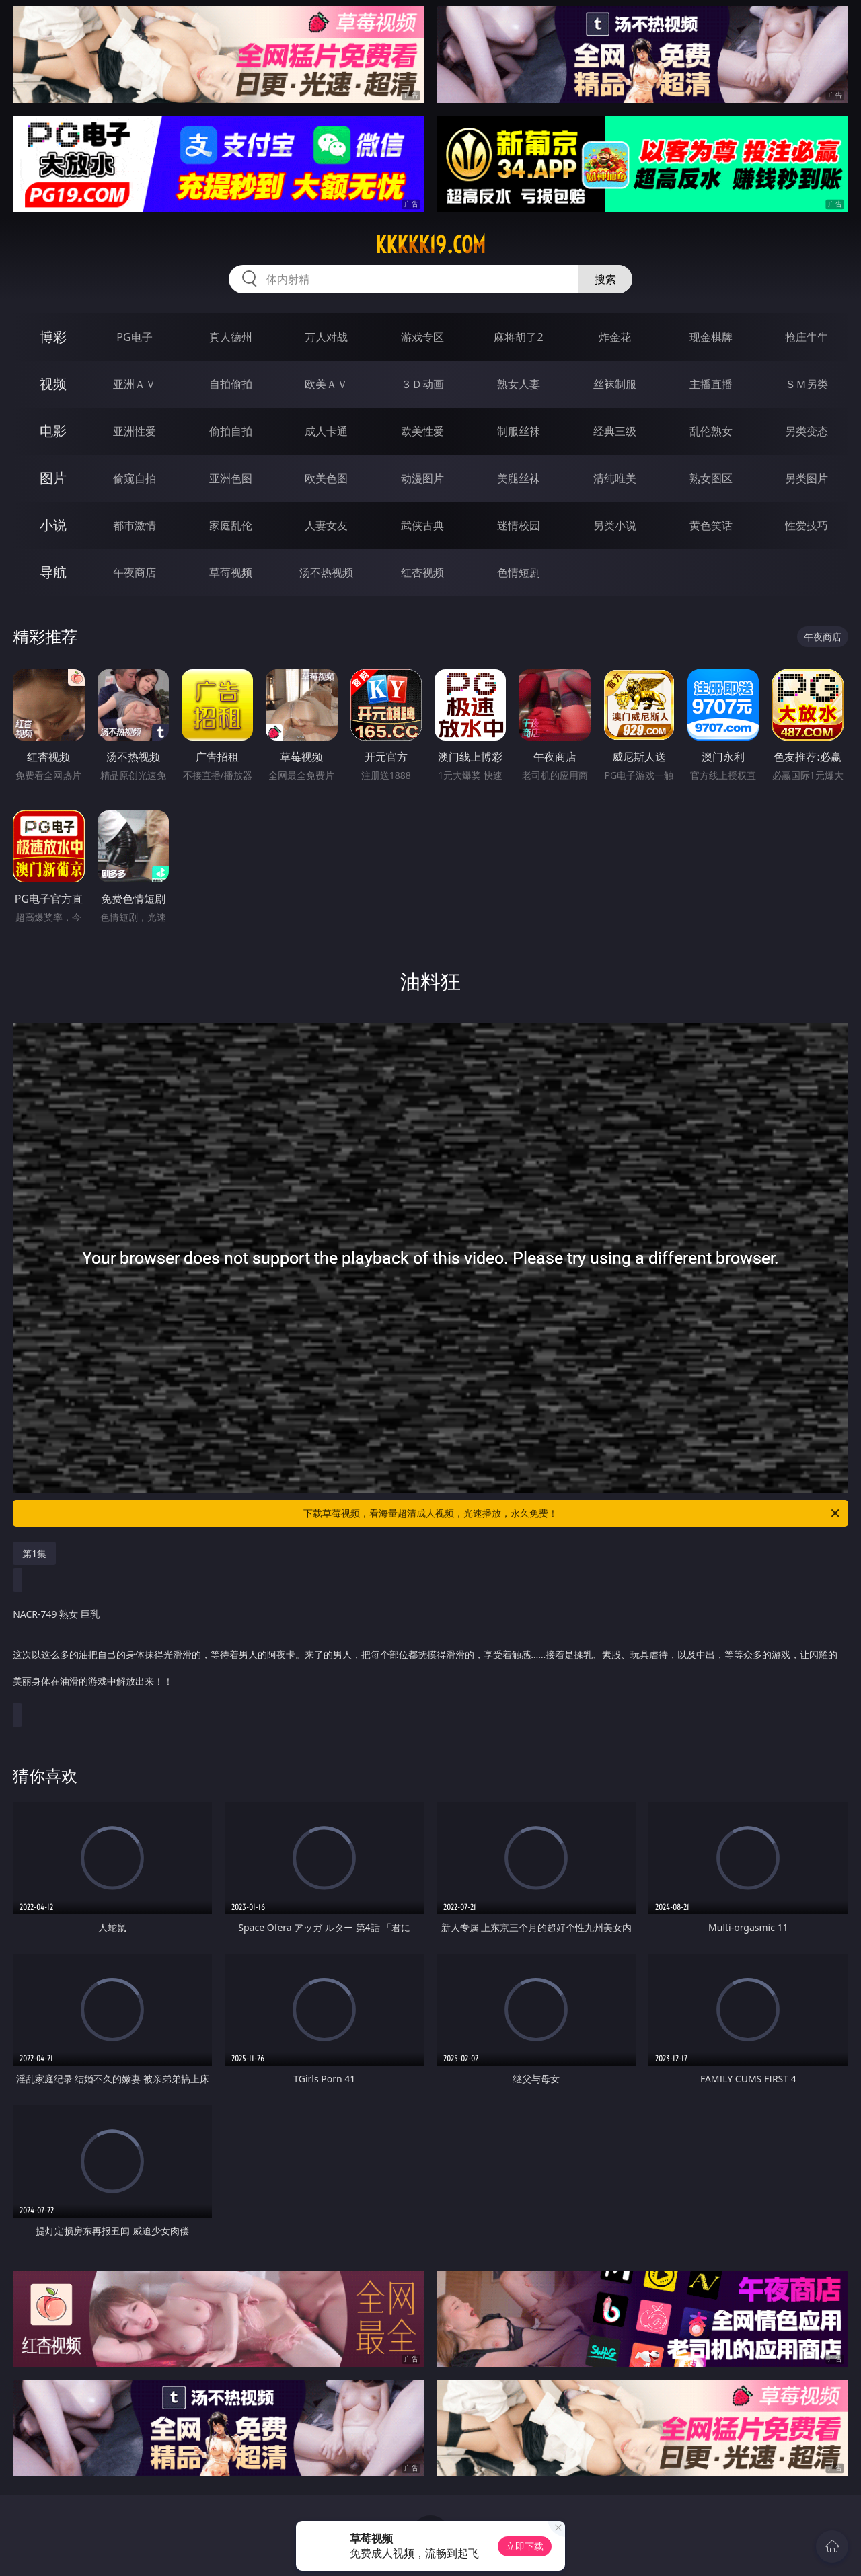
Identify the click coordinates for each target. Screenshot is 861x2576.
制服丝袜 (518, 431)
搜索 (605, 279)
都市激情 (134, 525)
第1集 (34, 1553)
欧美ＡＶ (326, 384)
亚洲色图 (230, 478)
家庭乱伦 (230, 525)
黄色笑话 (711, 525)
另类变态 (806, 431)
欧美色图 (326, 478)
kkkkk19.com (430, 244)
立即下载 (525, 2546)
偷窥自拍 (134, 478)
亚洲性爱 (134, 431)
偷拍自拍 (230, 431)
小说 (53, 525)
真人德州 (230, 337)
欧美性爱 (422, 431)
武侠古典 (422, 525)
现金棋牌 (711, 337)
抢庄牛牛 (806, 337)
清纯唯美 (614, 478)
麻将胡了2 (518, 337)
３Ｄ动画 (422, 384)
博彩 (53, 337)
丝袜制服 (614, 384)
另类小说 (614, 525)
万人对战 (326, 337)
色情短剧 (518, 572)
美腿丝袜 (518, 478)
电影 (53, 431)
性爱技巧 (806, 525)
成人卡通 (326, 431)
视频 (53, 384)
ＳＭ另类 (806, 384)
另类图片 (806, 478)
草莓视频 (230, 572)
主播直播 (711, 384)
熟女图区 (711, 478)
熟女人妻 (518, 384)
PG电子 (134, 337)
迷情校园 (518, 525)
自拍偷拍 (230, 384)
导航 (53, 572)
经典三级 (614, 431)
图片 (53, 478)
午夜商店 (134, 572)
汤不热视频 (326, 572)
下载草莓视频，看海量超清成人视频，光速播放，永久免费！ (572, 1513)
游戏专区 (422, 337)
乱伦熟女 (711, 431)
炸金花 (615, 337)
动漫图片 (422, 478)
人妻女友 (326, 525)
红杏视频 (422, 572)
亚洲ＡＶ (134, 384)
